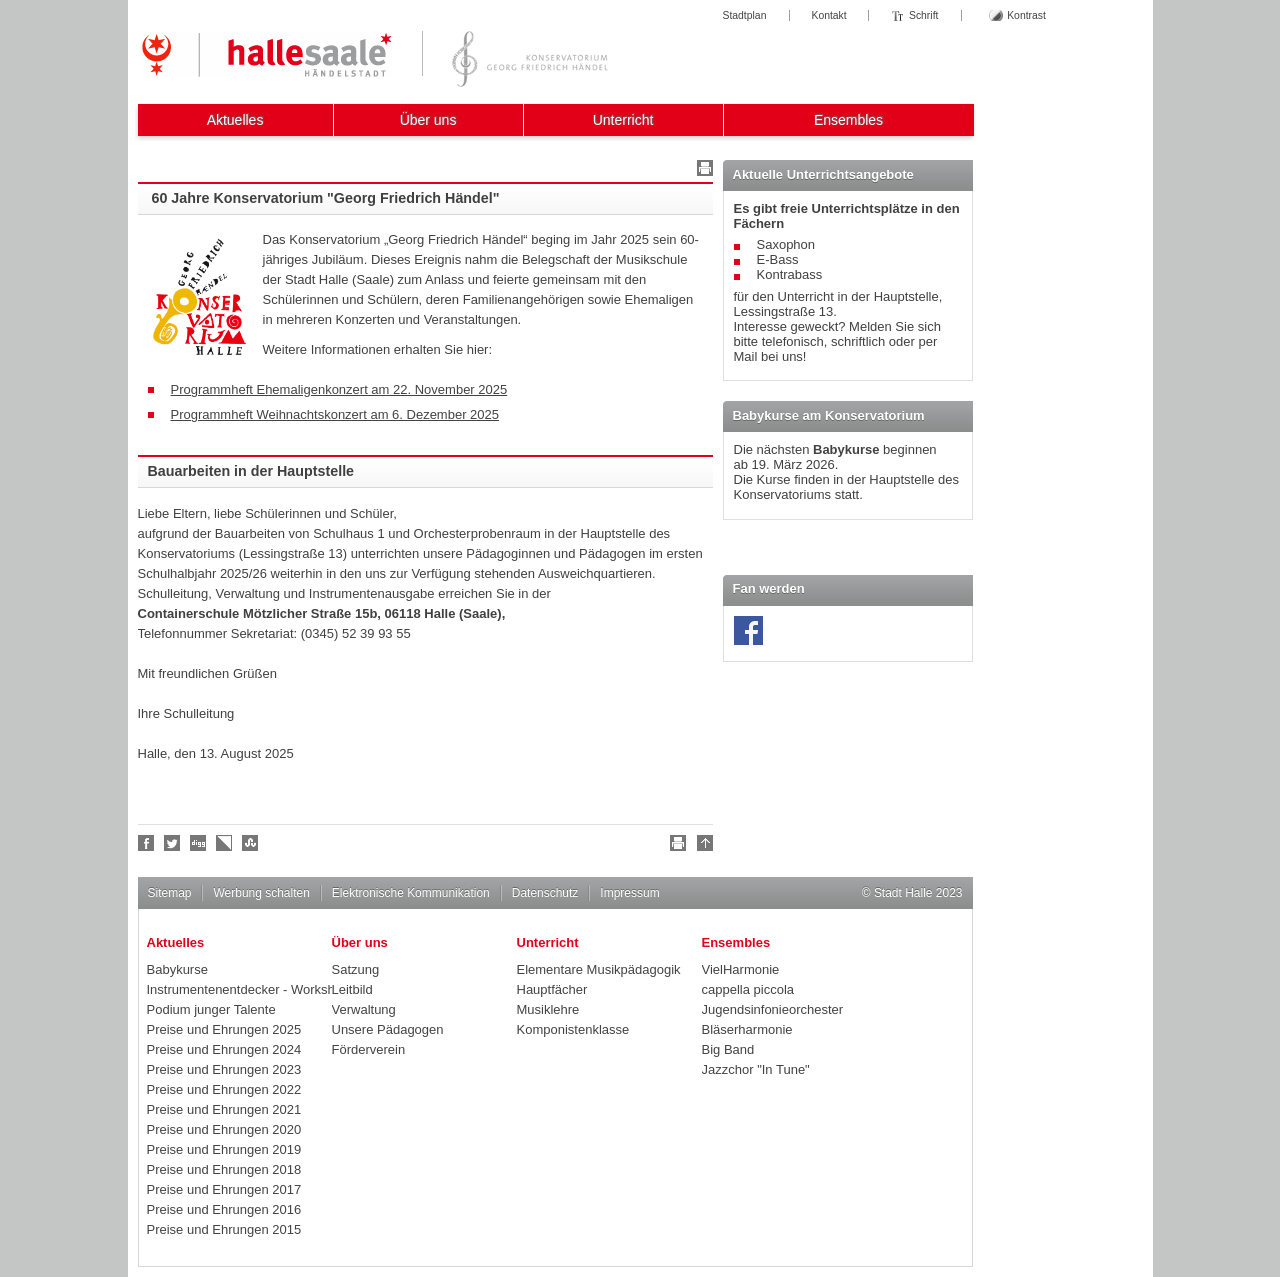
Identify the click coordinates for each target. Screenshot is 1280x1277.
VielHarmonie (741, 969)
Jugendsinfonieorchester (773, 1009)
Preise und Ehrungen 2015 (224, 1229)
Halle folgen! (173, 843)
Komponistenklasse (573, 1029)
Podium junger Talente (211, 1009)
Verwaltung (364, 1009)
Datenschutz (545, 893)
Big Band (728, 1049)
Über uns (428, 120)
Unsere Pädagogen (388, 1029)
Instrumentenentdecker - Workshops (239, 989)
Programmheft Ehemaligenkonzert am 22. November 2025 (339, 389)
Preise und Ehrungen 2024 (224, 1049)
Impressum (629, 893)
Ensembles (848, 120)
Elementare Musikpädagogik (599, 969)
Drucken (702, 171)
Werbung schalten (261, 893)
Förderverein (369, 1049)
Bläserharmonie (747, 1029)
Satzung (356, 969)
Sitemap (170, 893)
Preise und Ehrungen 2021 (224, 1109)
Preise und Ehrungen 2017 (224, 1189)
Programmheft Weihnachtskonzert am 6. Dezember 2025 (335, 414)
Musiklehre (548, 1009)
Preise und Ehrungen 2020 (224, 1129)
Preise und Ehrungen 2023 (224, 1069)
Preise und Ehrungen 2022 (224, 1089)
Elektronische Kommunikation (411, 893)
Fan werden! (147, 843)
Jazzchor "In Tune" (756, 1069)
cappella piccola (748, 989)
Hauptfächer (552, 989)
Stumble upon (251, 843)
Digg (199, 843)
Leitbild (352, 989)
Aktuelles (235, 120)
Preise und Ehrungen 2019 (224, 1149)
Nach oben (702, 846)
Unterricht (623, 120)
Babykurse (177, 969)
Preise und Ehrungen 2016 (224, 1209)
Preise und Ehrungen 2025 (224, 1029)
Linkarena (225, 843)
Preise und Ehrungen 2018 (224, 1169)
